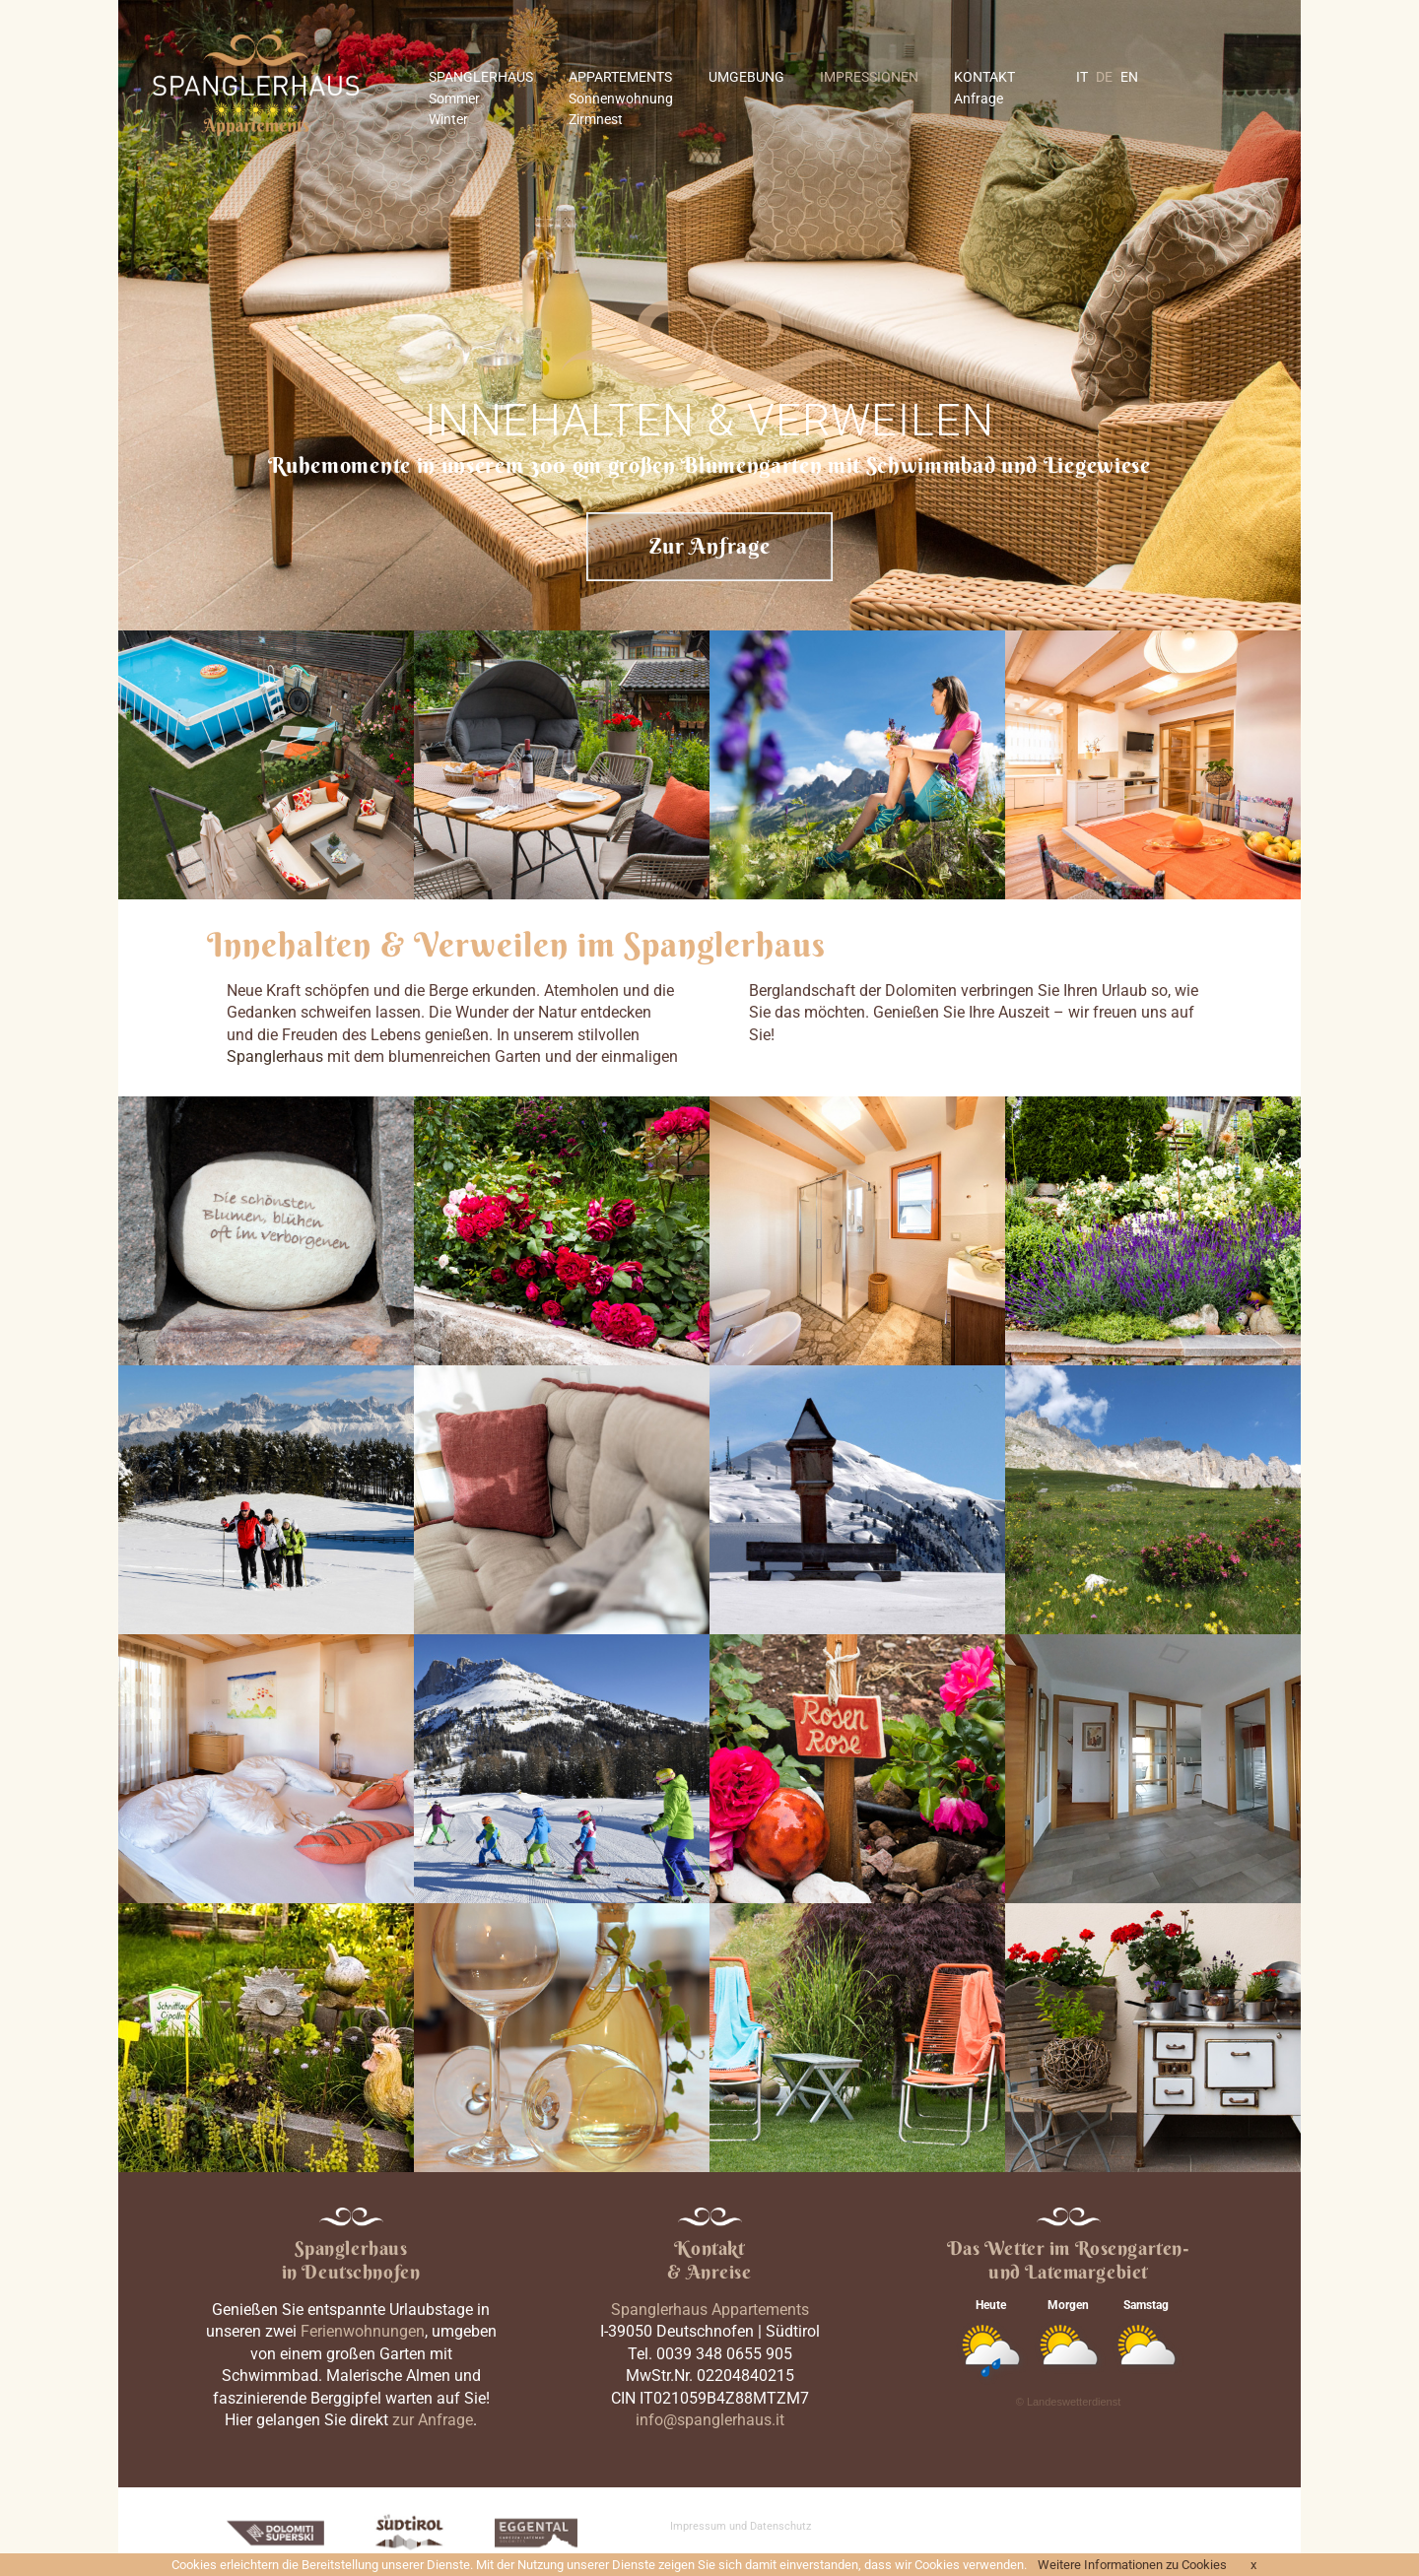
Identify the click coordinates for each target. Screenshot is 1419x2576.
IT (1082, 77)
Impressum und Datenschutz (740, 2526)
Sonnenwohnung (621, 98)
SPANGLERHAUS (481, 77)
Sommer (454, 98)
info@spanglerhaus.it (710, 2420)
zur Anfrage (432, 2420)
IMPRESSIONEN (869, 77)
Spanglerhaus (275, 1056)
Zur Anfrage (709, 546)
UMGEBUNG (746, 77)
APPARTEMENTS (620, 77)
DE (1104, 77)
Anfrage (978, 98)
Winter (448, 119)
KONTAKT (984, 77)
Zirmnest (596, 119)
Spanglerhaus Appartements (710, 2309)
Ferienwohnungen (363, 2331)
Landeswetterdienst (1073, 2402)
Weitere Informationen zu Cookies (1132, 2564)
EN (1129, 77)
